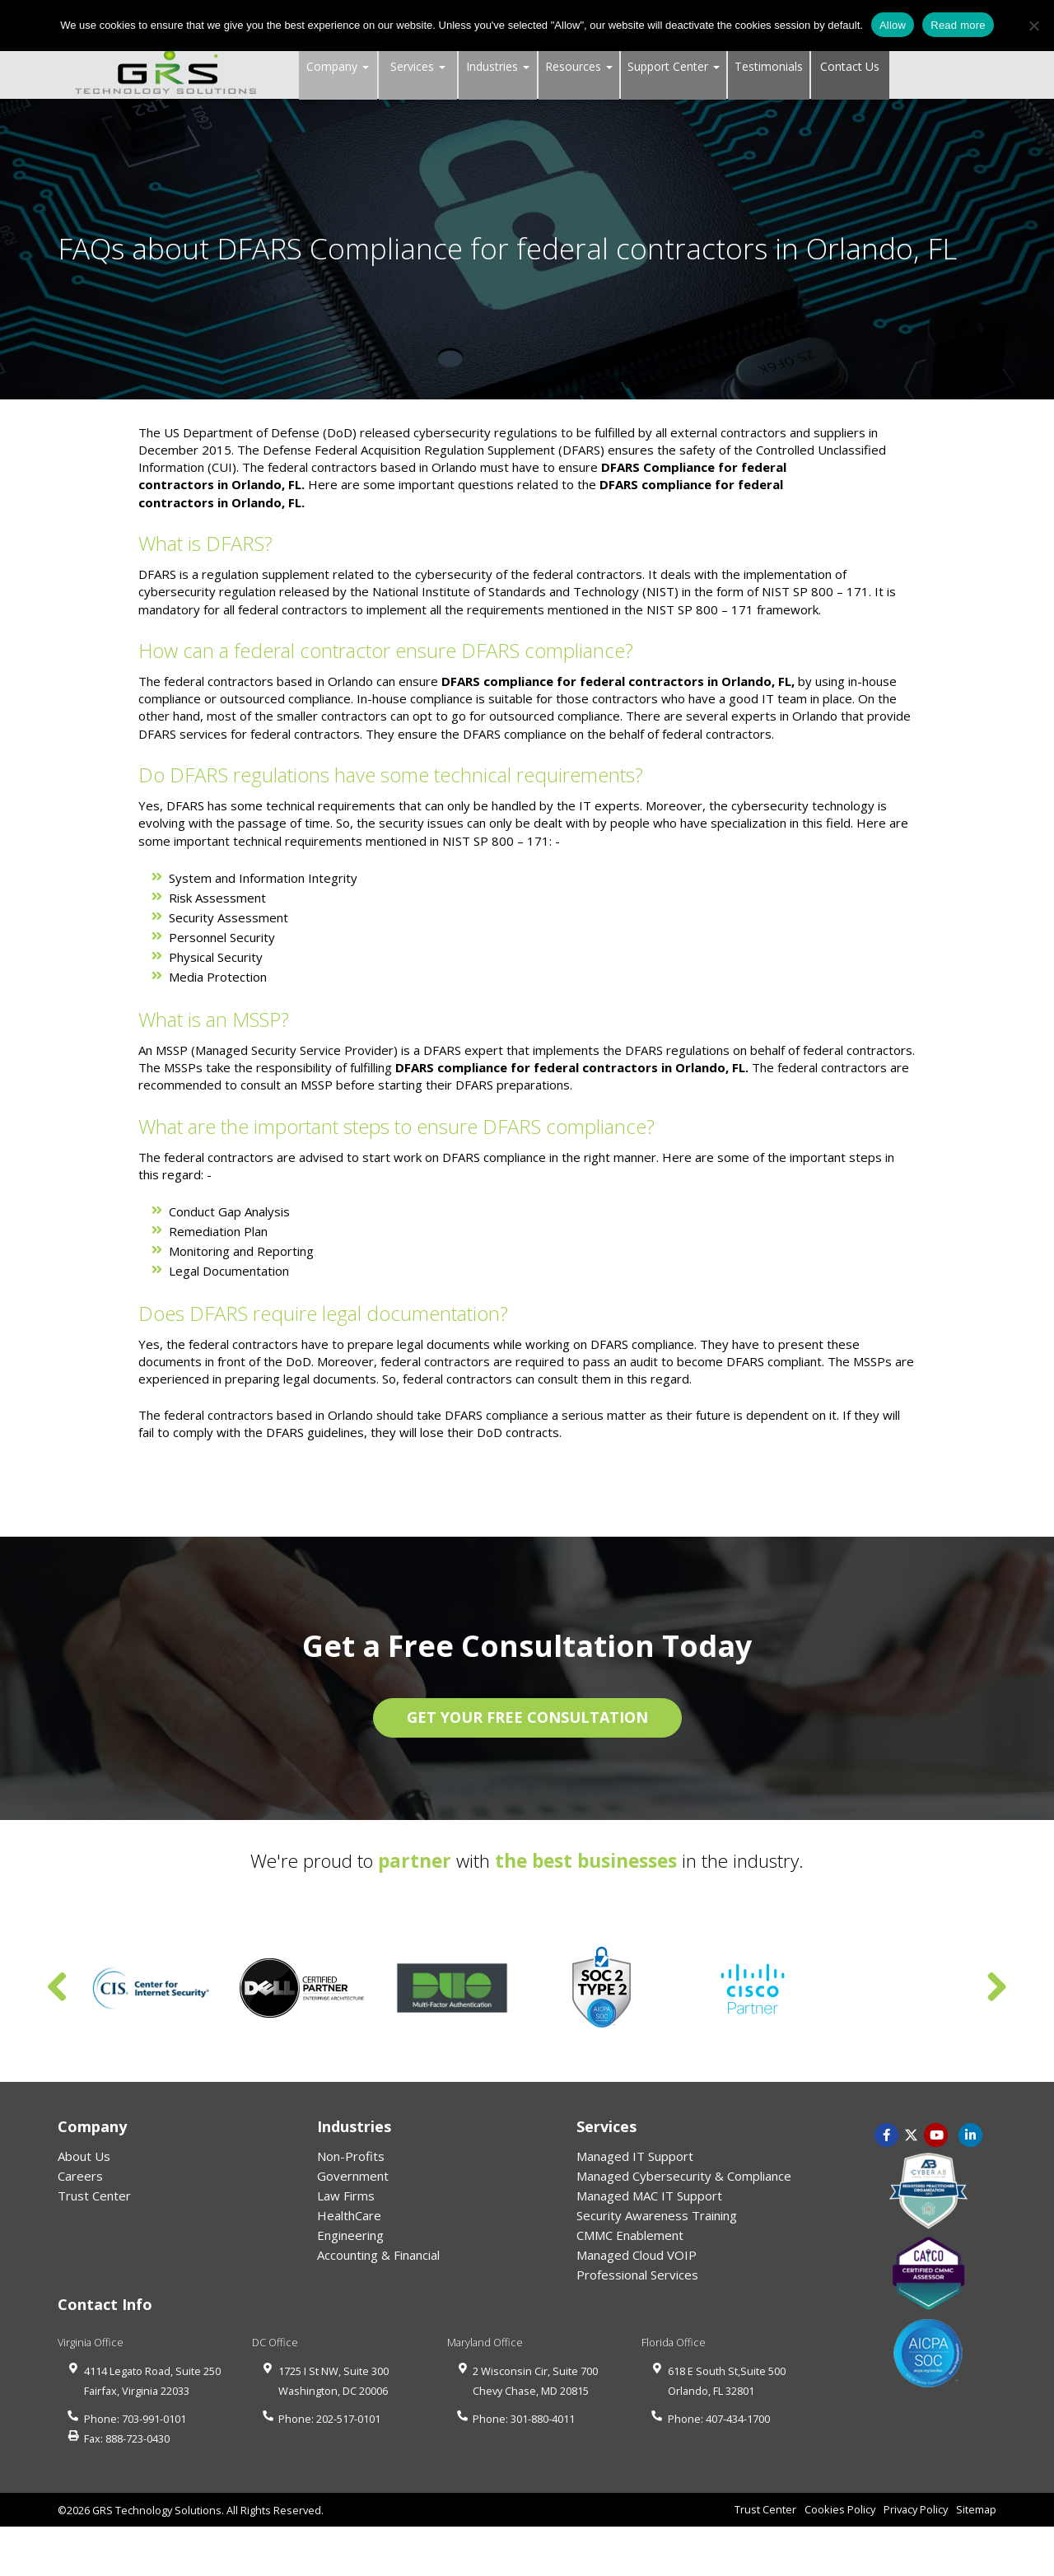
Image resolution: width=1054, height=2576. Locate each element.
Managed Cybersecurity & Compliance (683, 2176)
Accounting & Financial (378, 2255)
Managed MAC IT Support (649, 2195)
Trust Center (94, 2195)
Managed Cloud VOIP (636, 2255)
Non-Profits (351, 2156)
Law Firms (346, 2195)
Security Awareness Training (656, 2215)
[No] (1033, 25)
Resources (579, 66)
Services (417, 66)
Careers (80, 2176)
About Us (84, 2156)
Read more (958, 25)
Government (353, 2176)
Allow (892, 25)
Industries (497, 66)
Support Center (673, 66)
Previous (57, 1988)
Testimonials (769, 66)
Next (996, 1988)
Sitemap (976, 2509)
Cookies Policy (839, 2509)
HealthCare (349, 2215)
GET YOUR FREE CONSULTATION (527, 1717)
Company (337, 66)
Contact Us (849, 66)
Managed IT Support (634, 2156)
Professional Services (637, 2274)
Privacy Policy (916, 2509)
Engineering (350, 2235)
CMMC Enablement (629, 2235)
